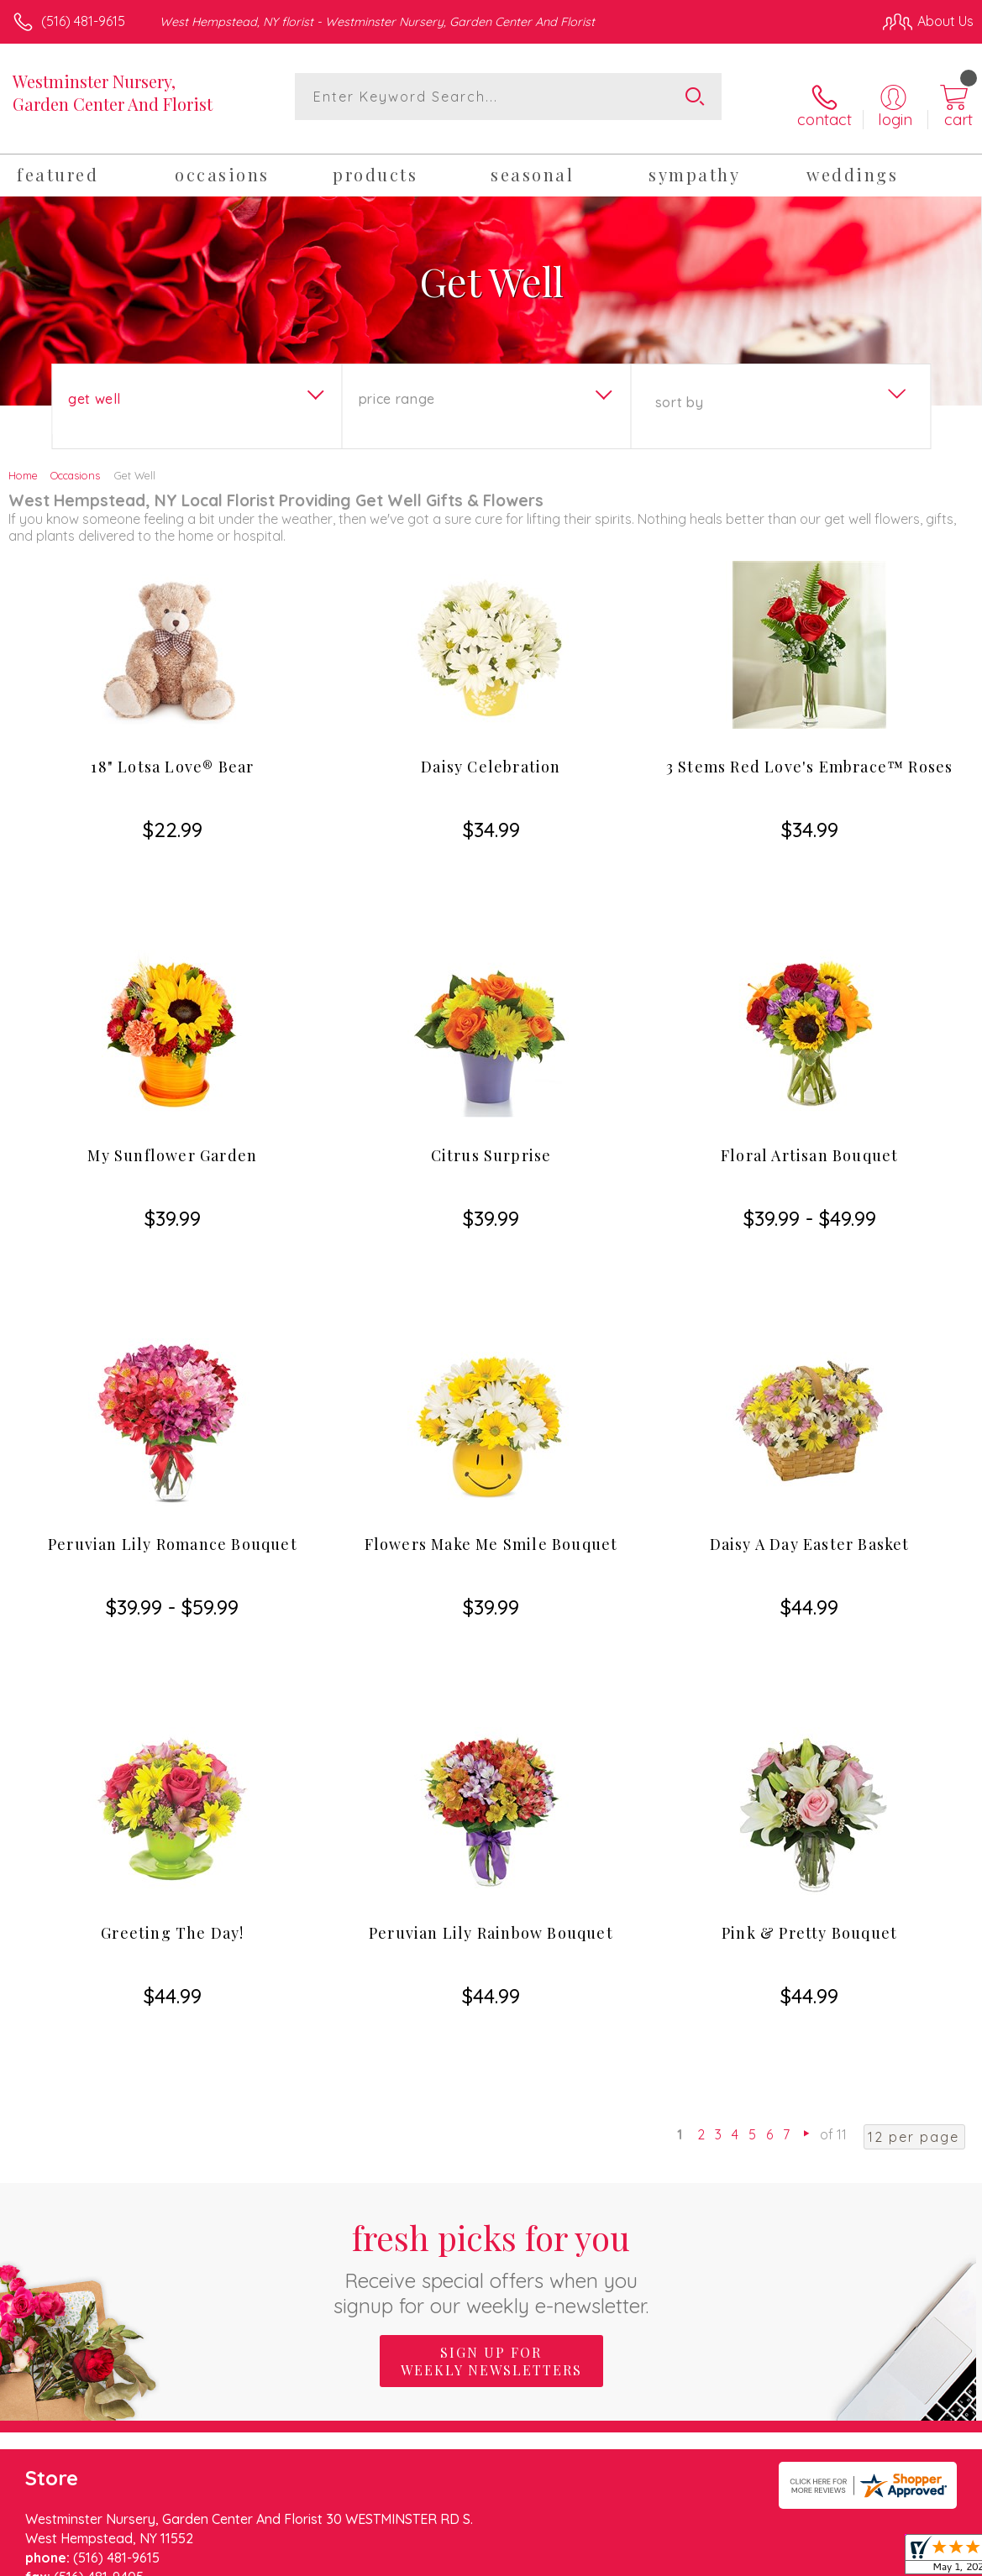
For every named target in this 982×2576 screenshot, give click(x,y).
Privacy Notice (688, 2559)
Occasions (75, 462)
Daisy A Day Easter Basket (810, 1390)
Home (23, 462)
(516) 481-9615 (83, 21)
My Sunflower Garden (172, 1071)
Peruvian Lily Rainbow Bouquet (491, 1708)
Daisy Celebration (490, 753)
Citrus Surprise (491, 1071)
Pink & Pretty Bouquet (809, 1708)
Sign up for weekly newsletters (491, 2065)
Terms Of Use (589, 2559)
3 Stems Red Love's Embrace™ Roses (809, 753)
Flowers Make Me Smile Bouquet (491, 1390)
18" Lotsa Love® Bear (172, 753)
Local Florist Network (808, 2559)
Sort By (679, 388)
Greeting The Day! (172, 1708)
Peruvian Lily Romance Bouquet (172, 1390)
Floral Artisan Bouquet (809, 1071)
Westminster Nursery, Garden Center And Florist (113, 92)
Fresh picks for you (491, 1971)
